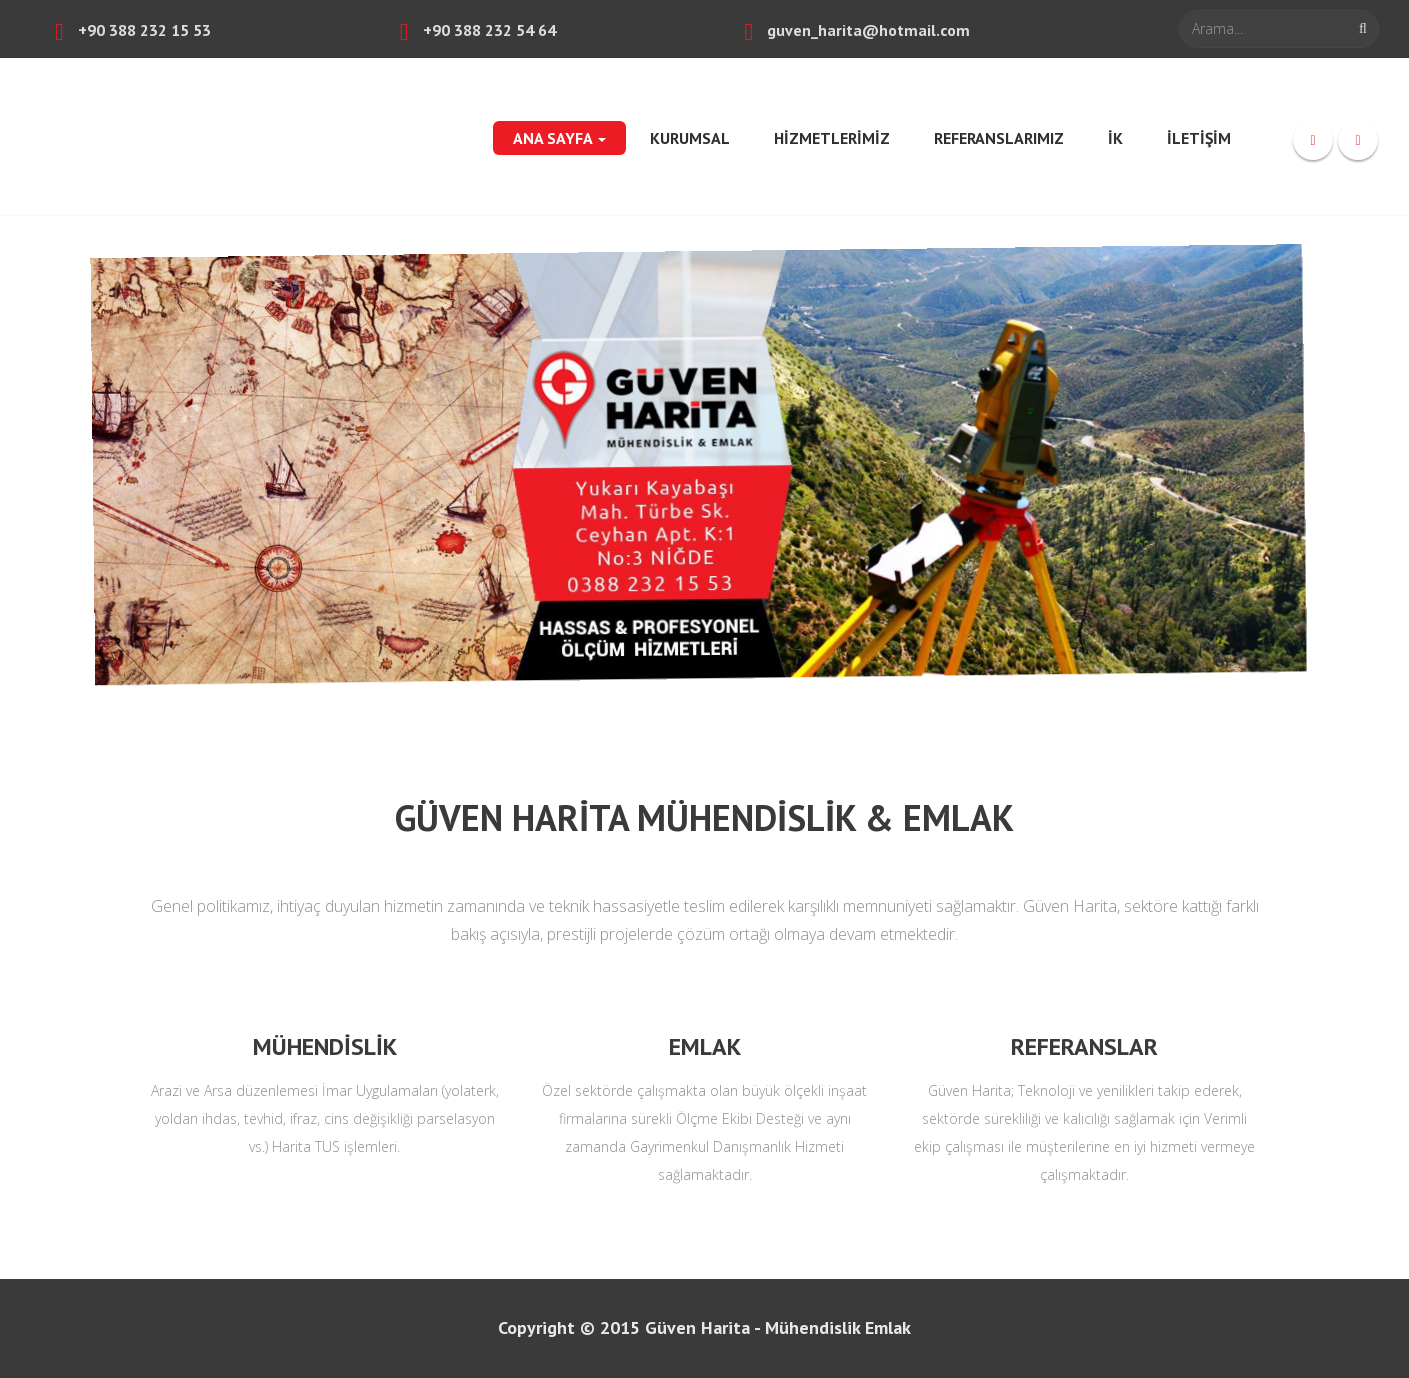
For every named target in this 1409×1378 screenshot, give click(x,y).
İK (1115, 138)
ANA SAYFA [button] (559, 138)
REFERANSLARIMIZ (999, 138)
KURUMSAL (690, 138)
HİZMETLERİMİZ (832, 138)
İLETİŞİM (1199, 138)
